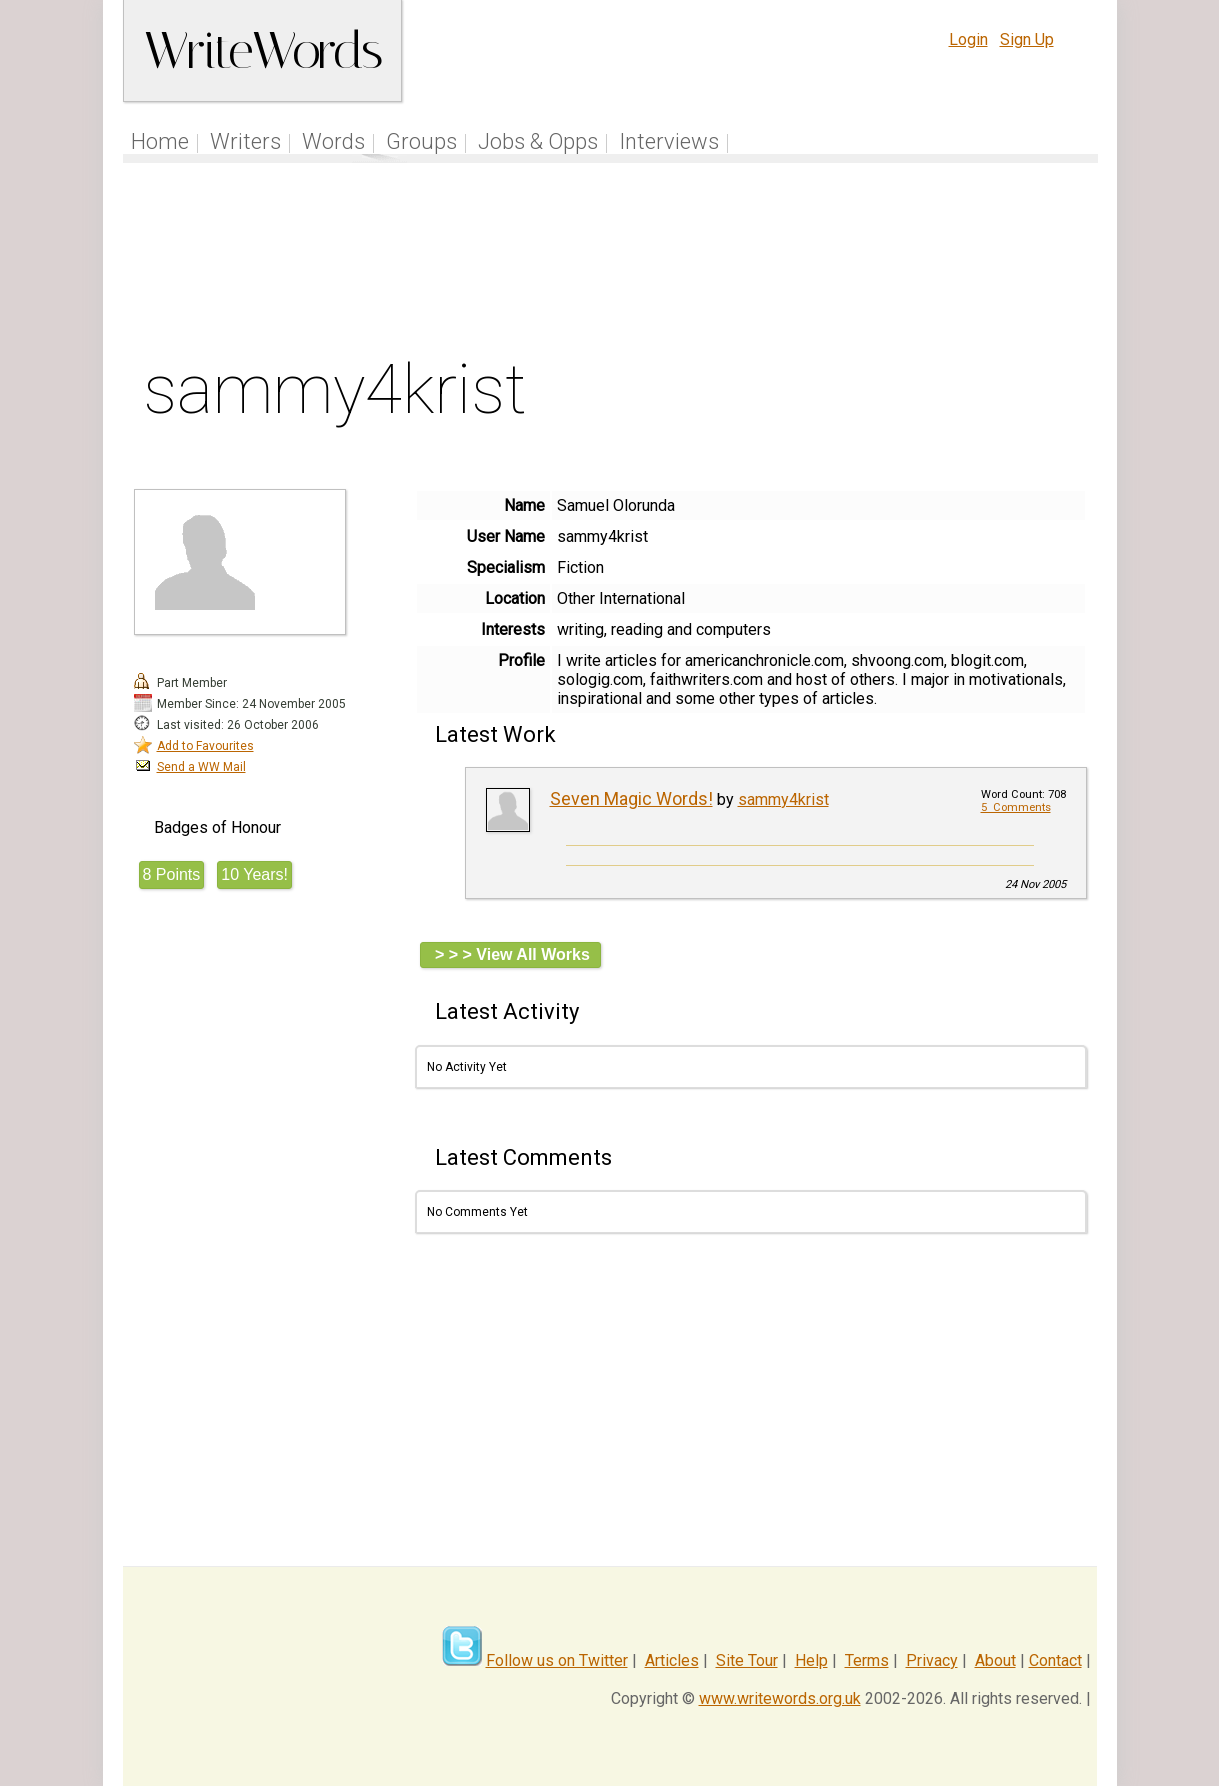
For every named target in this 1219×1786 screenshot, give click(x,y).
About (995, 1660)
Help (811, 1660)
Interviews (669, 141)
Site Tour (747, 1660)
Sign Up (1027, 39)
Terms (867, 1660)
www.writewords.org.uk (780, 1698)
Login (968, 39)
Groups (421, 141)
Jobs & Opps (538, 141)
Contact (1055, 1660)
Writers (245, 141)
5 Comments (1016, 807)
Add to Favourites (205, 746)
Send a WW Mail (201, 767)
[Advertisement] (610, 264)
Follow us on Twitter (557, 1660)
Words (333, 141)
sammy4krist (783, 799)
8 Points (172, 874)
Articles (672, 1660)
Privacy (932, 1660)
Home (160, 141)
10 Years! (254, 874)
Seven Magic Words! (631, 798)
